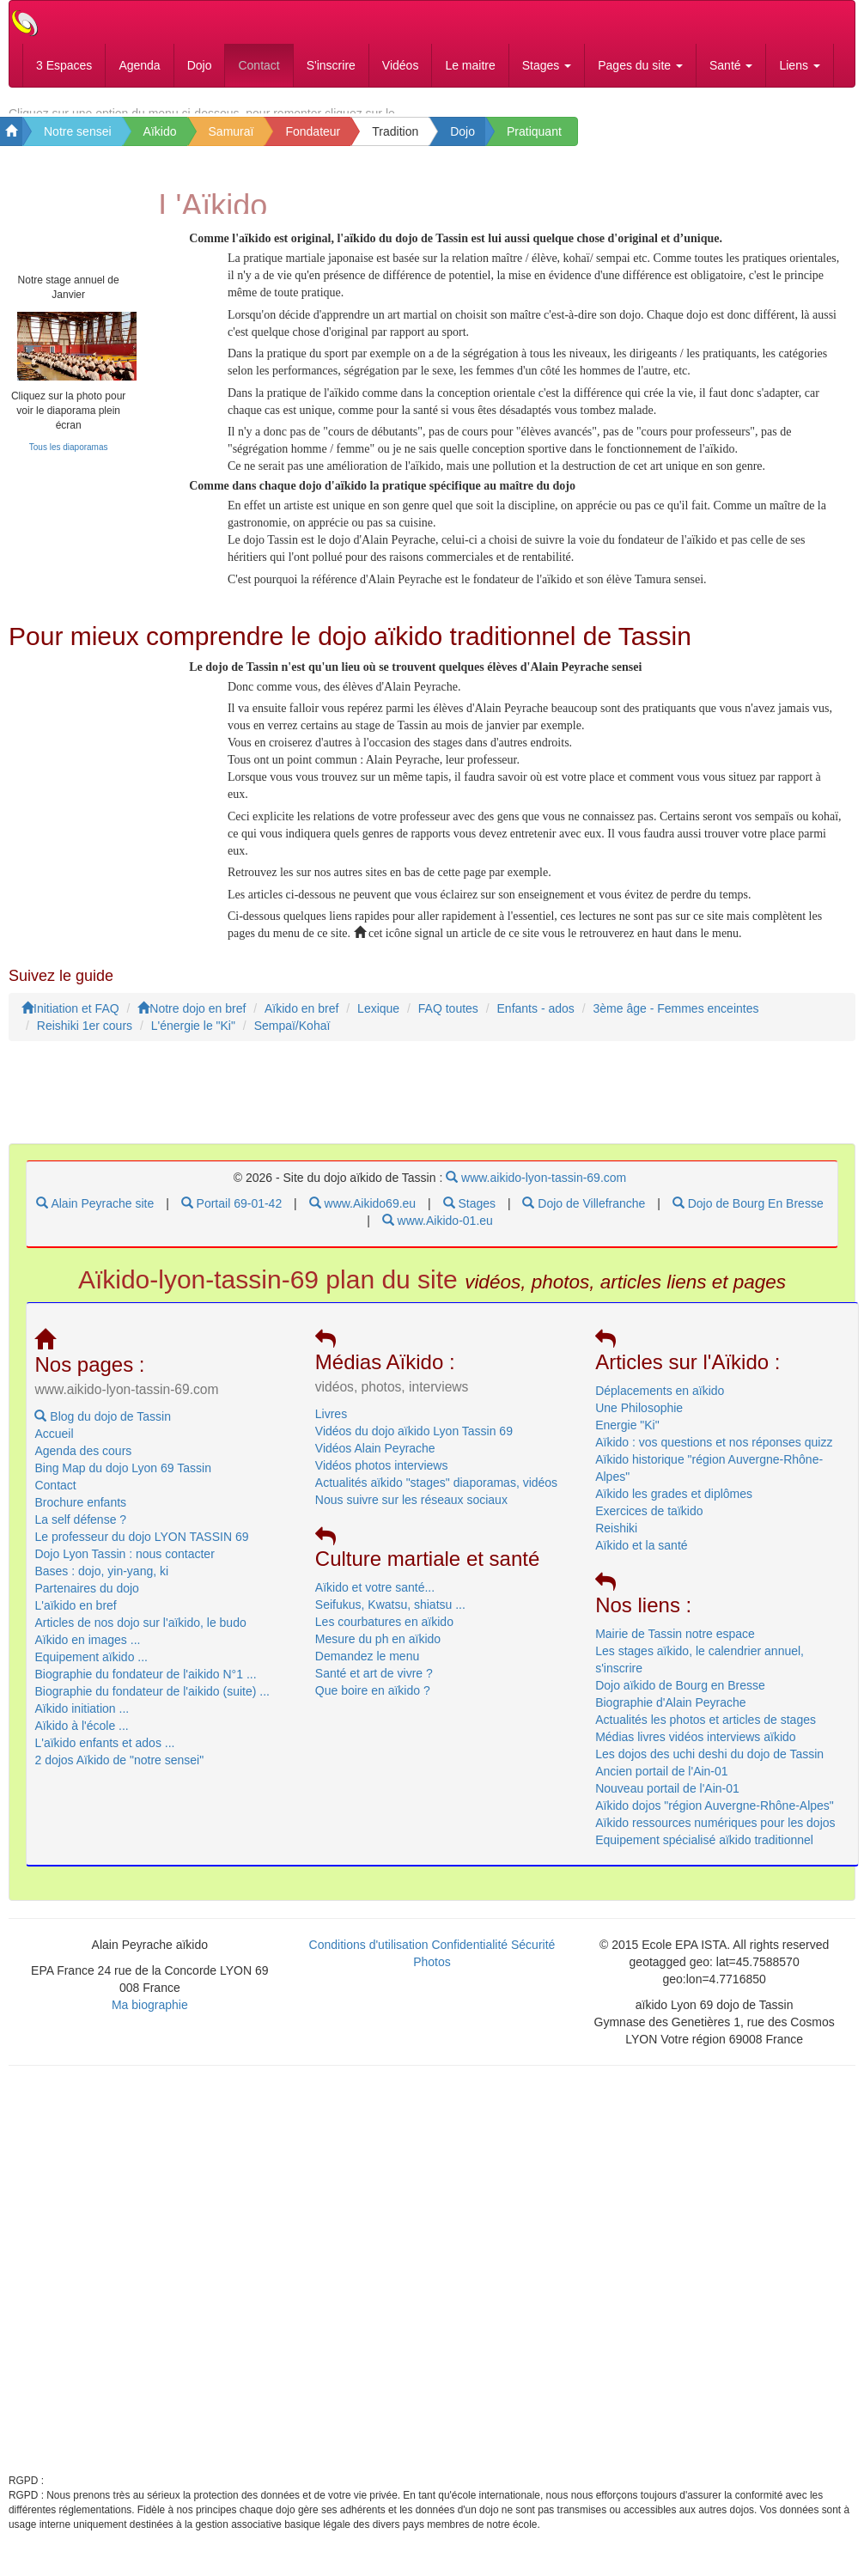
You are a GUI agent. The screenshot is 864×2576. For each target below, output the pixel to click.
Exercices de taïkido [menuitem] (649, 1523)
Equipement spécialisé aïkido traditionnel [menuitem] (704, 1852)
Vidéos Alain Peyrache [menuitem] (375, 1460)
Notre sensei (78, 135)
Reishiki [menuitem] (616, 1540)
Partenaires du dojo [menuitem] (86, 1600)
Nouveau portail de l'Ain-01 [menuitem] (667, 1800)
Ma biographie (150, 2018)
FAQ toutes (448, 1021)
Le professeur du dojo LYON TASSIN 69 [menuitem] (141, 1549)
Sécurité (533, 1957)
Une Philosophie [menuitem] (639, 1420)
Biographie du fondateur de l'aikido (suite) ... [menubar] (152, 1703)
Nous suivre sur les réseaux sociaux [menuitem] (411, 1512)
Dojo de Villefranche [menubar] (583, 1216)
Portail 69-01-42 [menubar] (232, 1216)
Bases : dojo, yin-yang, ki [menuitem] (101, 1583)
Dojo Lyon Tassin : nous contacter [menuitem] (124, 1566)
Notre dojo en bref (191, 1021)
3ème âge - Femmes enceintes (675, 1021)
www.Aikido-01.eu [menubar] (437, 1233)
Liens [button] (799, 65)
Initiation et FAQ (70, 1021)
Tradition (395, 135)
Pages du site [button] (640, 65)
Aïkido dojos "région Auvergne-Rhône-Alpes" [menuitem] (714, 1817)
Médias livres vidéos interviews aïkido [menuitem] (695, 1749)
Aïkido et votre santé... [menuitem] (375, 1600)
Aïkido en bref (301, 1021)
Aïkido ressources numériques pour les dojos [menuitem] (715, 1835)
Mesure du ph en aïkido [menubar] (378, 1652)
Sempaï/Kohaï (292, 1038)
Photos (432, 1975)
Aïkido (160, 135)
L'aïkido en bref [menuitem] (75, 1617)
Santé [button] (730, 65)
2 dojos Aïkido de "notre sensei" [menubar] (119, 1772)
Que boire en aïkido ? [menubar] (372, 1703)
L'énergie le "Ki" (193, 1038)
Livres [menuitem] (331, 1426)
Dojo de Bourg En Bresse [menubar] (748, 1216)
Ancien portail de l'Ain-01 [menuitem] (661, 1783)
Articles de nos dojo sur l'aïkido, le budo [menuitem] (140, 1634)
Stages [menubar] (469, 1216)
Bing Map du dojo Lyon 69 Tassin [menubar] (122, 1480)
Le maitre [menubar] (470, 65)
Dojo (462, 135)
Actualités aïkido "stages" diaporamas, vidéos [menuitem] (436, 1494)
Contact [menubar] (258, 65)
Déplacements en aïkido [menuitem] (659, 1403)
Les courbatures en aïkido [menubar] (384, 1634)
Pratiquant (534, 135)
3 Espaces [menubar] (64, 65)
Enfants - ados (536, 1021)
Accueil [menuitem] (53, 1445)
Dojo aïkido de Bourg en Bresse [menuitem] (680, 1697)
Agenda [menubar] (139, 65)
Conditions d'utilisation (369, 1957)
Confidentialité (469, 1957)
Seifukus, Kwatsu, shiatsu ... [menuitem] (390, 1617)
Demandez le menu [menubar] (367, 1669)
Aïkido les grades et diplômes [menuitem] (673, 1506)
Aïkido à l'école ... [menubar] (81, 1738)
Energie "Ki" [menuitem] (627, 1437)
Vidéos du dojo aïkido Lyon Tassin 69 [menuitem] (414, 1443)
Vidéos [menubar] (400, 65)
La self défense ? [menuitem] (80, 1531)
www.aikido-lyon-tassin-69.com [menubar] (536, 1190)
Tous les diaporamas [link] (68, 459)
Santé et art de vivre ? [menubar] (374, 1686)
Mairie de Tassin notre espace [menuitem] (675, 1646)
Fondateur (312, 135)
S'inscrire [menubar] (331, 65)
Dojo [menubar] (199, 65)
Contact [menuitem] (55, 1497)
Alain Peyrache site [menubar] (95, 1216)
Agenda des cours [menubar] (82, 1463)
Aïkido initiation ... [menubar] (81, 1720)
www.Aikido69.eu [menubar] (363, 1216)
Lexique (378, 1021)
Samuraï (231, 135)
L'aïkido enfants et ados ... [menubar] (104, 1755)
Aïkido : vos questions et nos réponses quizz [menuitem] (713, 1454)
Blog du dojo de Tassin (102, 1428)
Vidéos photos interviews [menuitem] (381, 1477)
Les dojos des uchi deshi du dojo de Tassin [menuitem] (709, 1766)
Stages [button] (546, 65)
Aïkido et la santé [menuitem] (641, 1557)
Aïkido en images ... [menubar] (87, 1652)
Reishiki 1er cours (84, 1038)
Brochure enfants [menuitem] (80, 1514)
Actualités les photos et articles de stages (705, 1732)
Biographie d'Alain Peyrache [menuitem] (670, 1714)
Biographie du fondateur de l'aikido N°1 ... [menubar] (145, 1686)
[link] (68, 358)
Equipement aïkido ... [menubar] (91, 1669)
